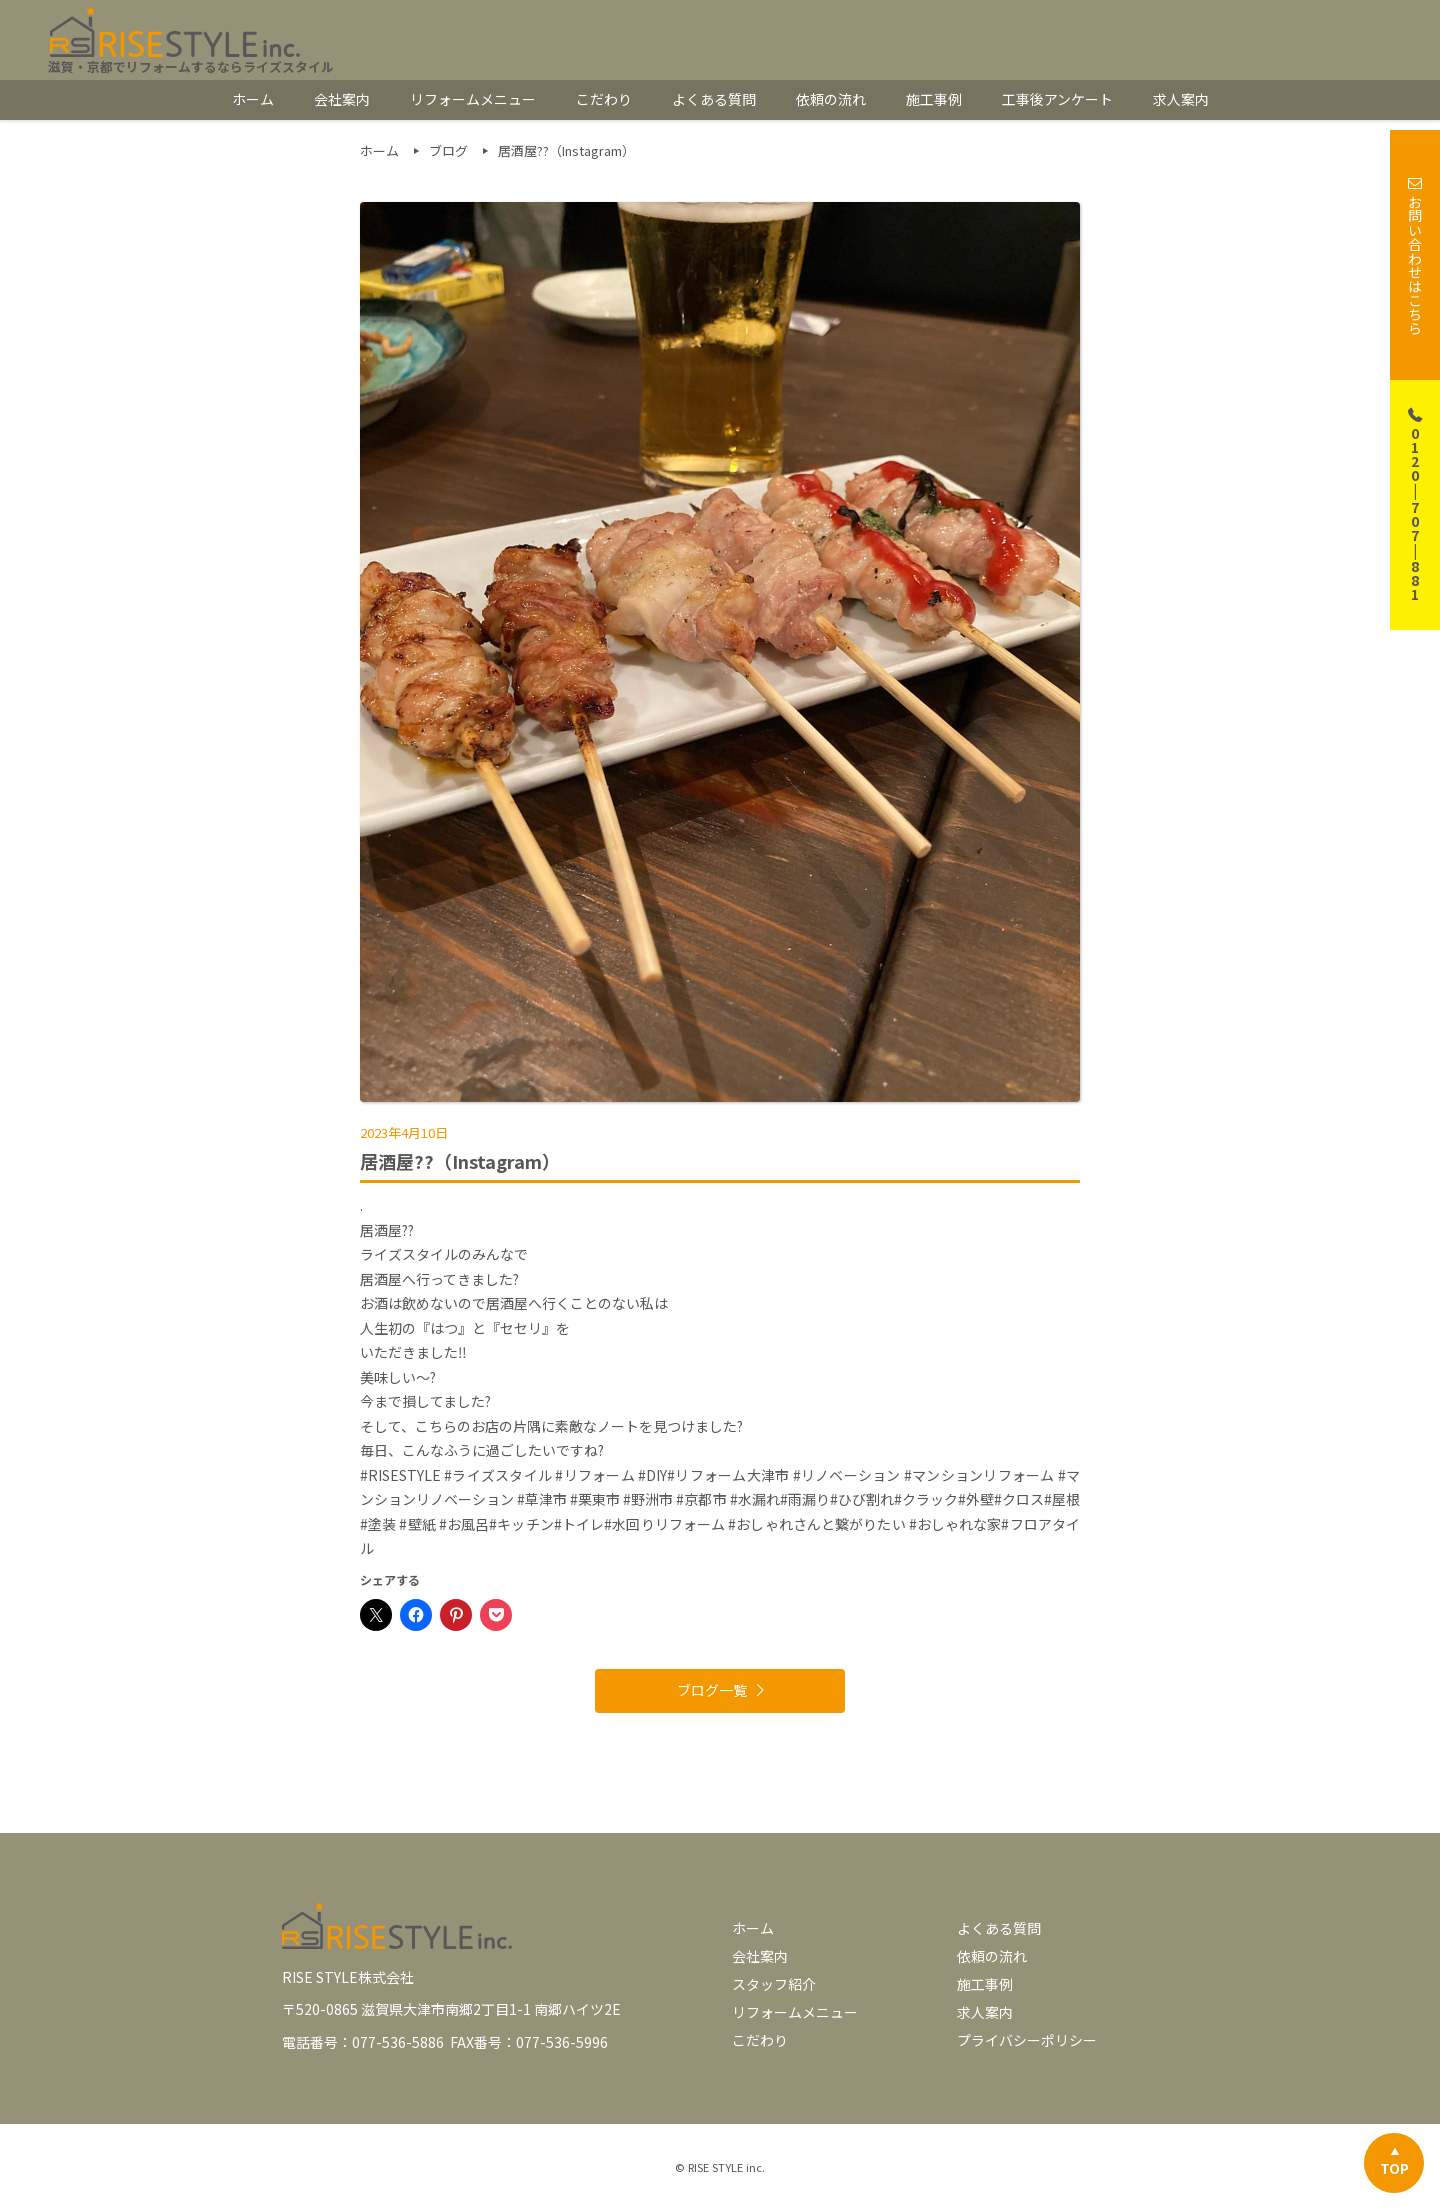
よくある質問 (714, 99)
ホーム (253, 99)
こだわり (604, 99)
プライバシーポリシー (1027, 2040)
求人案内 (1181, 99)
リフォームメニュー (473, 99)
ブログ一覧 (712, 1690)
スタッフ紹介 (774, 1984)
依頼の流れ (831, 99)
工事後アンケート (1057, 99)
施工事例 (934, 99)
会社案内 (342, 99)
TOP (1394, 2168)
